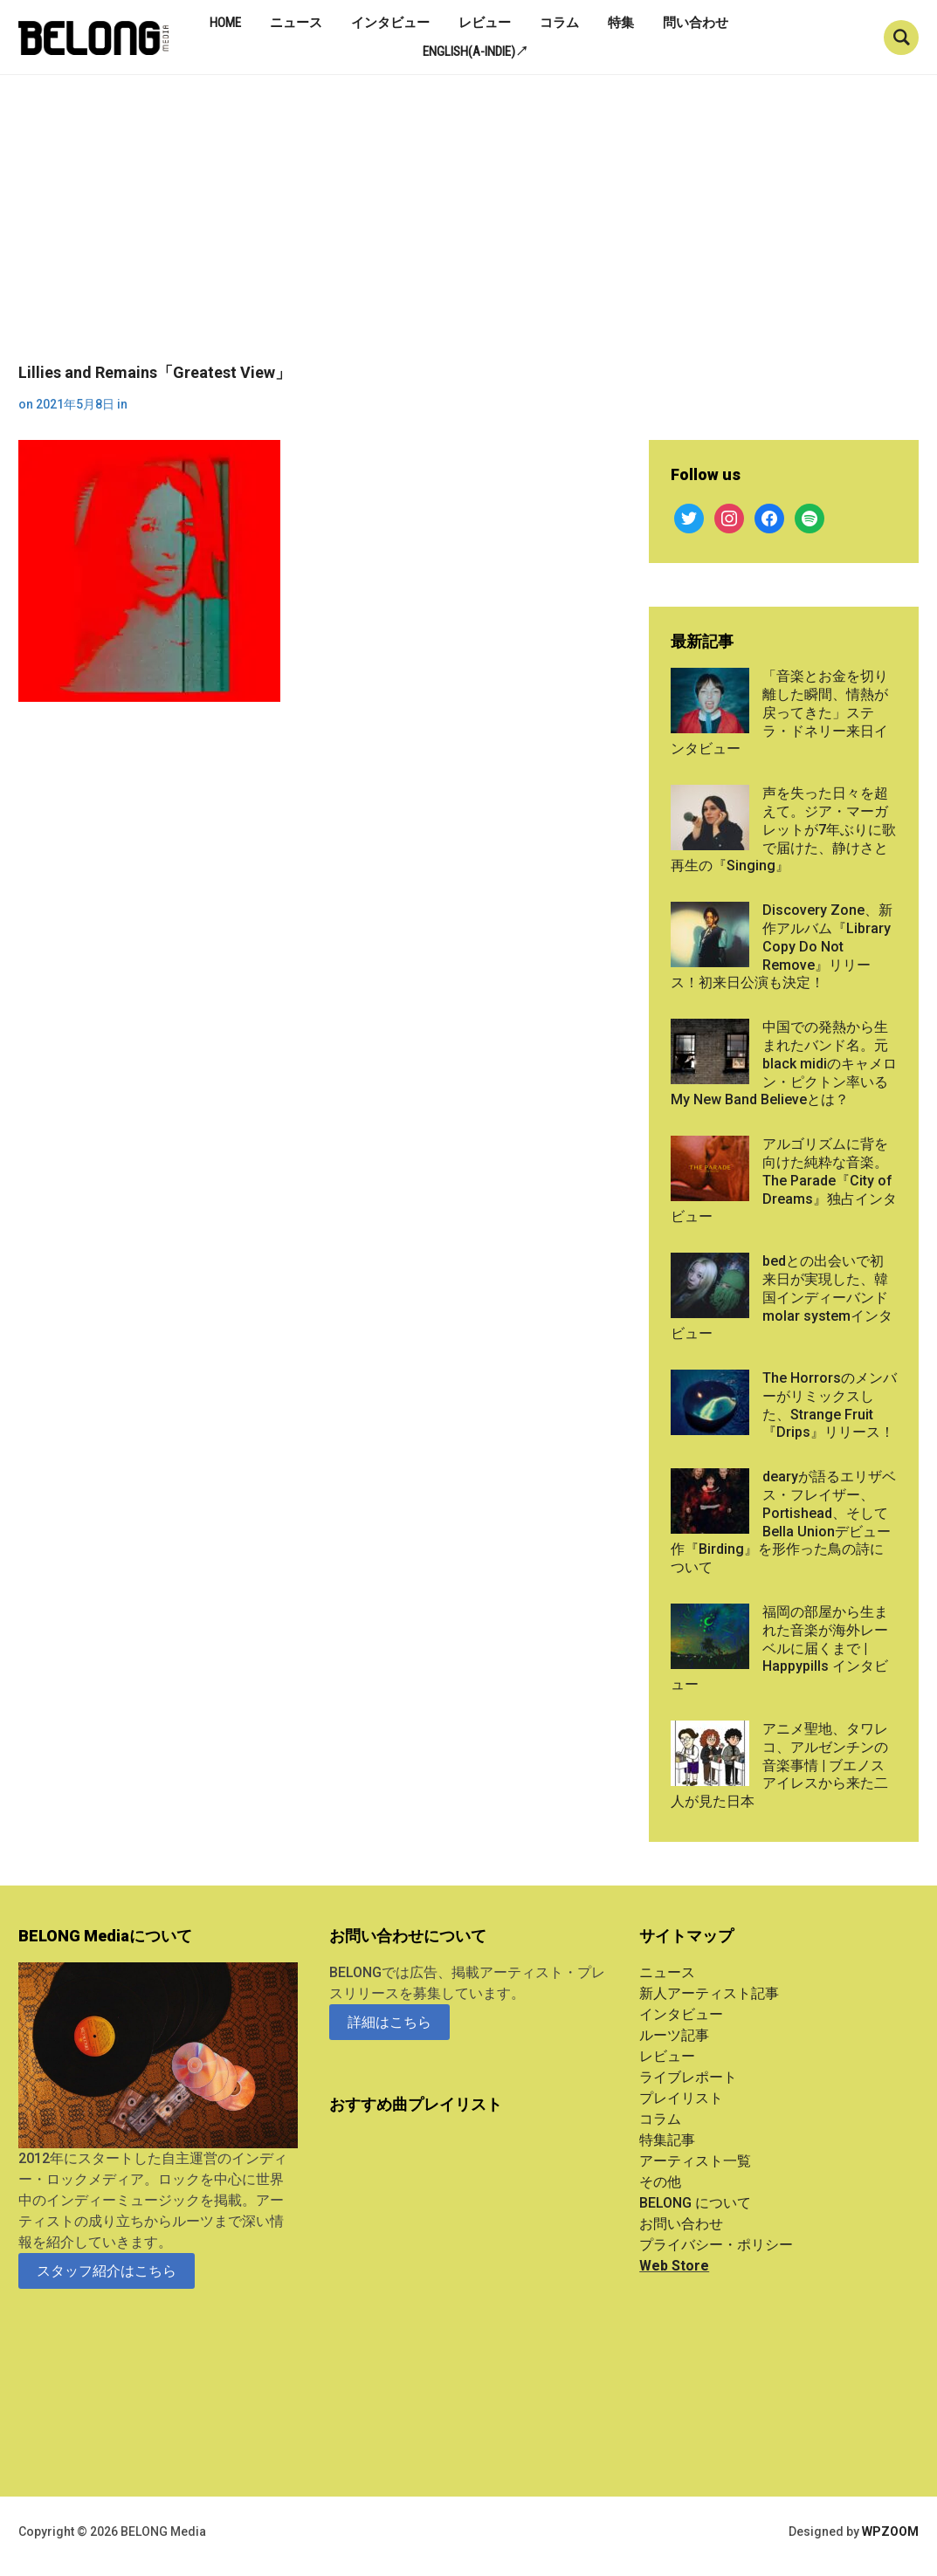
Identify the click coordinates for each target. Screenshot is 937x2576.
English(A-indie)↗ (475, 51)
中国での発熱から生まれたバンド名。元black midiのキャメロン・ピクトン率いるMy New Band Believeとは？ (784, 1063)
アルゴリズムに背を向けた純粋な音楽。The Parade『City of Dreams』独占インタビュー (784, 1180)
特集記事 (667, 2140)
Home (225, 23)
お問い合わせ (681, 2223)
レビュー (484, 23)
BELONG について (695, 2203)
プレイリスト (681, 2098)
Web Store (674, 2265)
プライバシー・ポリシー (716, 2244)
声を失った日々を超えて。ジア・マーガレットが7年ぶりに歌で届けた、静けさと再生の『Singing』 (783, 829)
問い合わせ (695, 23)
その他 (660, 2182)
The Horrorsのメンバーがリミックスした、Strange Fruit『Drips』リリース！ (829, 1405)
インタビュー (390, 23)
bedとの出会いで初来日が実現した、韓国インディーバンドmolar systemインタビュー (781, 1297)
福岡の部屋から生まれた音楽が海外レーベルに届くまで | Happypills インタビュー (779, 1648)
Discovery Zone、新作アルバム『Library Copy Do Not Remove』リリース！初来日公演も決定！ (781, 946)
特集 (621, 23)
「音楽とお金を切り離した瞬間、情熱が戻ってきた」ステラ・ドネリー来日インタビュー (779, 712)
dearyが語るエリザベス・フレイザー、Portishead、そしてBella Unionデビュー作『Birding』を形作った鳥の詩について (783, 1522)
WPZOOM (890, 2531)
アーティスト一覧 (695, 2161)
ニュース (296, 23)
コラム (559, 23)
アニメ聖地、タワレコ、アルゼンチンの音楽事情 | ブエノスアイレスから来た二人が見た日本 (779, 1765)
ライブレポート (688, 2077)
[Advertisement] (468, 232)
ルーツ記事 (674, 2035)
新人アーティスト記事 (709, 1993)
